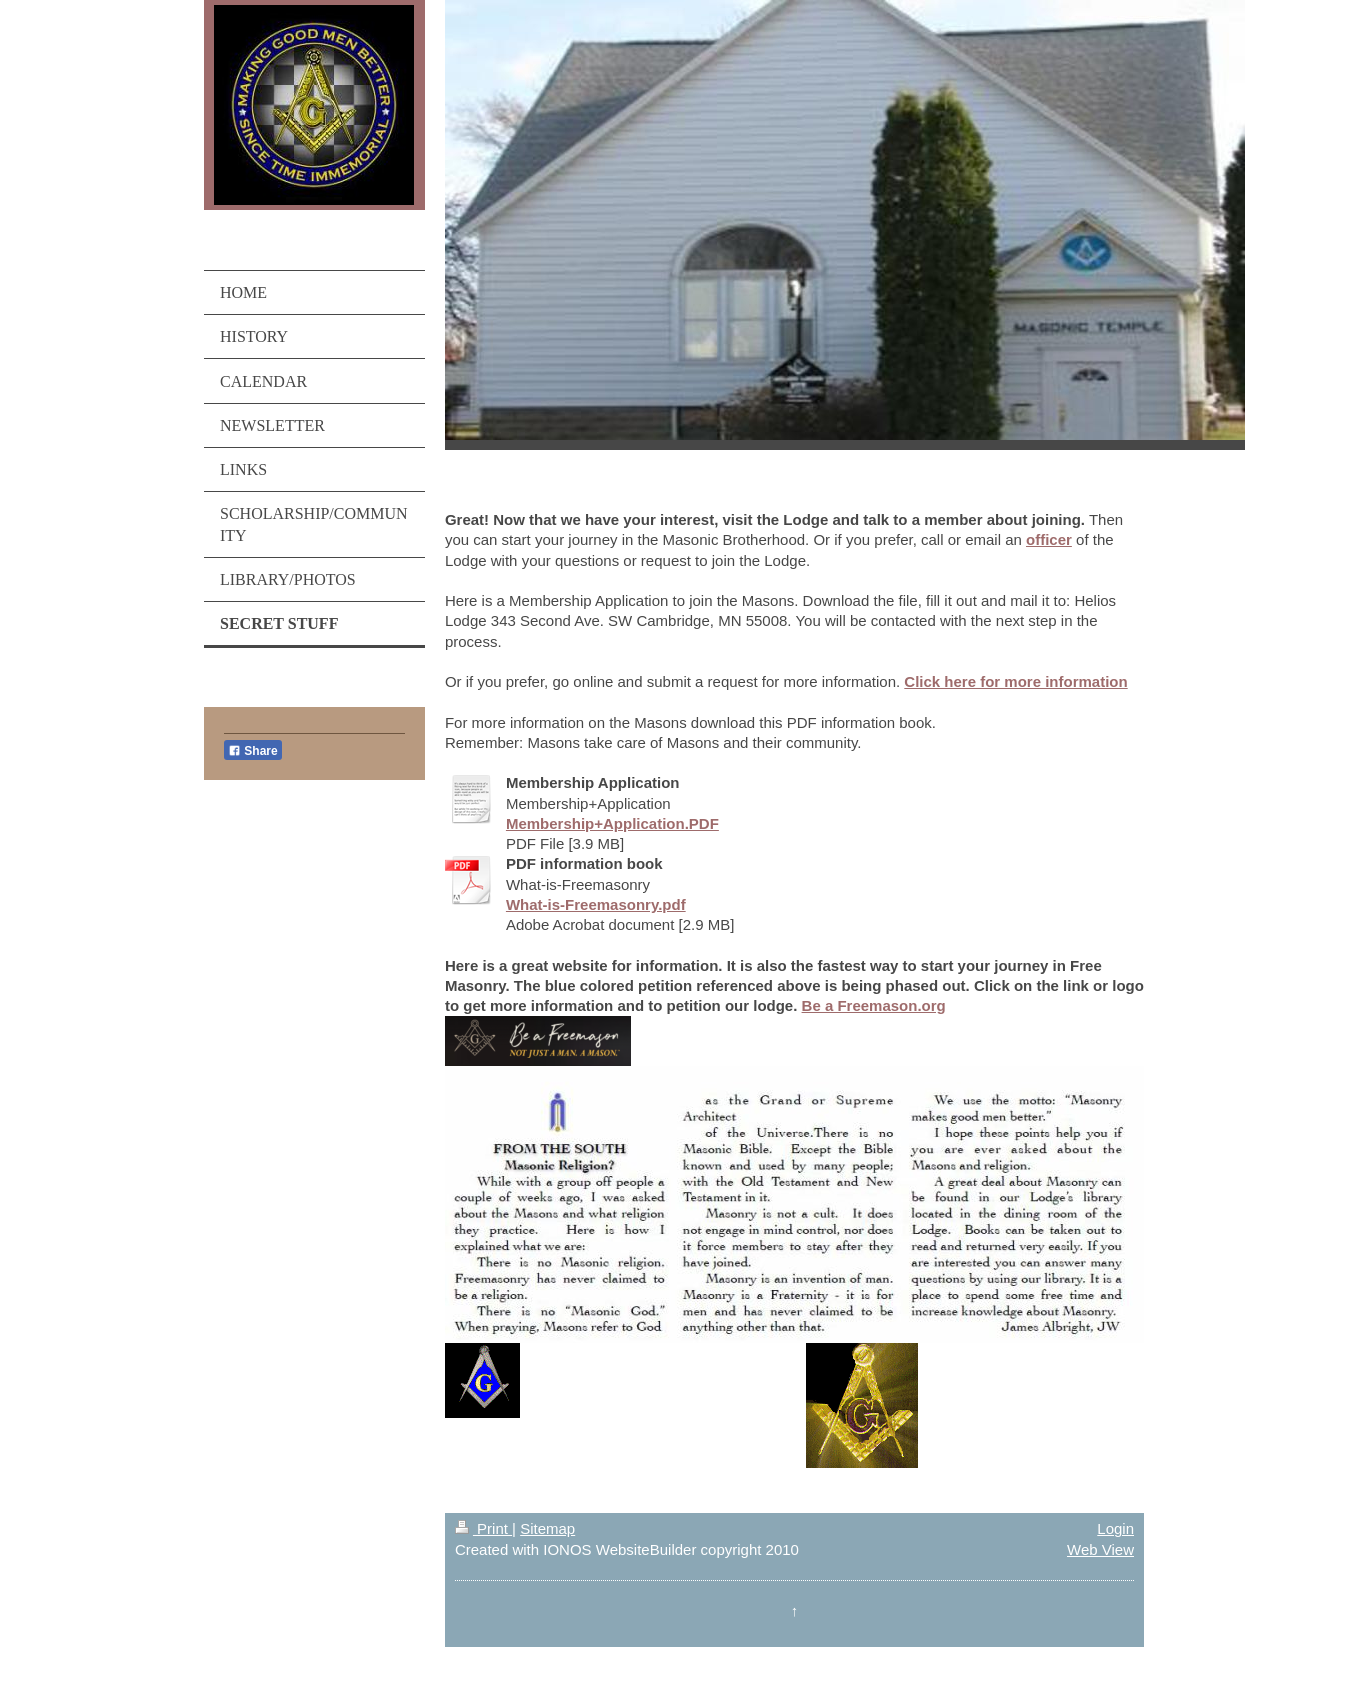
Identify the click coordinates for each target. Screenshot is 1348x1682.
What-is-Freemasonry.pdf (596, 904)
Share (253, 751)
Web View (1100, 1549)
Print (483, 1528)
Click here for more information (1015, 681)
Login (1115, 1528)
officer (1049, 539)
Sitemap (547, 1528)
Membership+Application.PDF (612, 823)
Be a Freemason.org (874, 1005)
